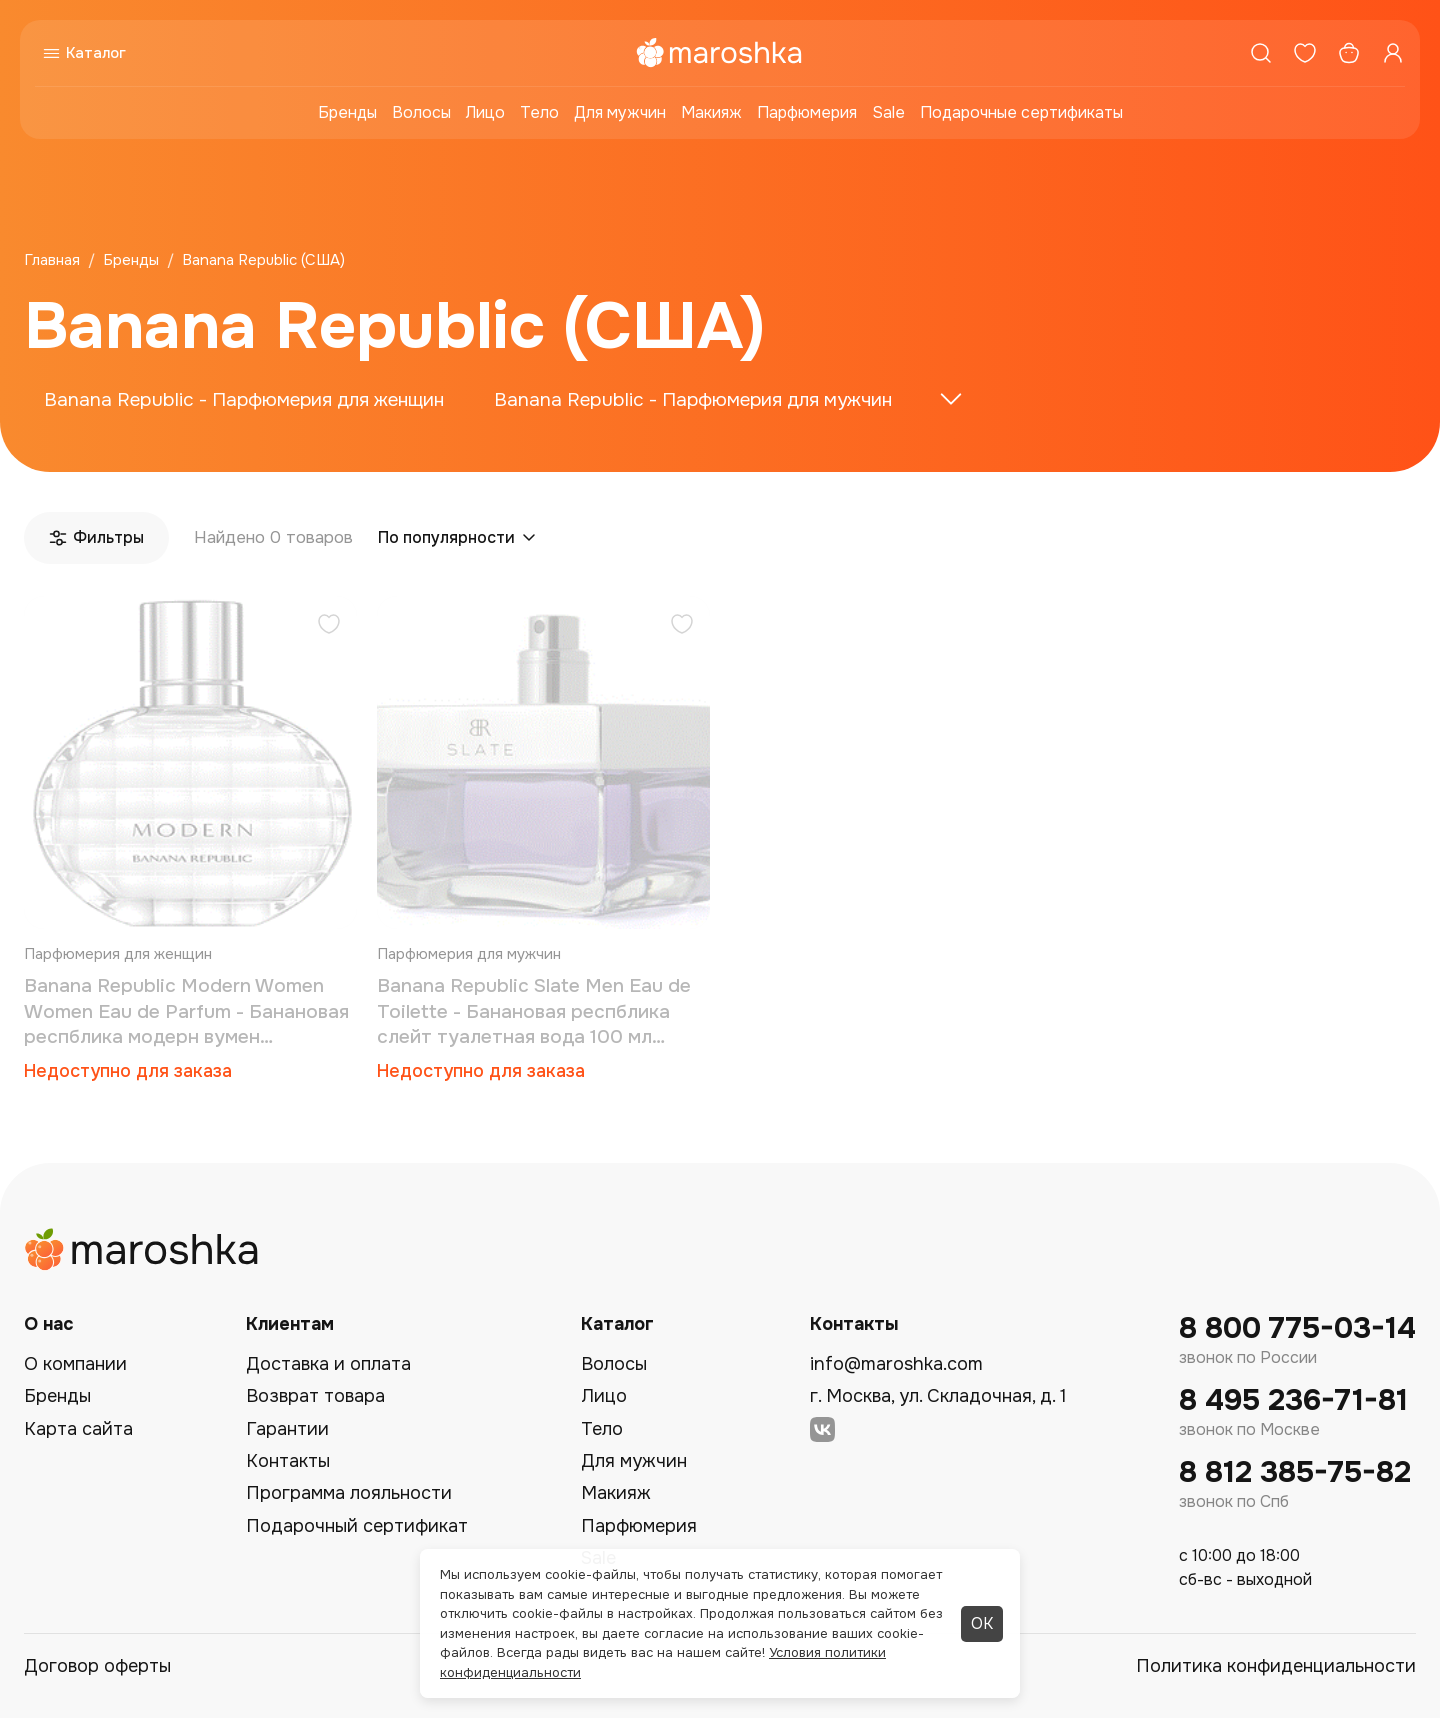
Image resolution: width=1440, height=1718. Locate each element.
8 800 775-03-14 (1297, 1328)
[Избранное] (1305, 53)
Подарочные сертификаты (1021, 112)
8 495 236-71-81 (1293, 1400)
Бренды (347, 112)
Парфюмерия (807, 112)
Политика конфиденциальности (1276, 1666)
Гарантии (287, 1429)
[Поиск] (1261, 53)
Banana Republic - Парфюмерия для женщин (244, 400)
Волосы (421, 112)
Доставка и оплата (328, 1364)
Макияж (711, 112)
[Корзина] (1349, 53)
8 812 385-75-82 (1295, 1472)
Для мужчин (620, 112)
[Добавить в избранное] (329, 626)
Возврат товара (315, 1396)
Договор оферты (97, 1666)
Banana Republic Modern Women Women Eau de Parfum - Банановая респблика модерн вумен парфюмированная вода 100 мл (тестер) (186, 1012)
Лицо (485, 112)
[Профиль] (1393, 53)
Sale (888, 112)
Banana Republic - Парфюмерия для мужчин (693, 400)
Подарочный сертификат (357, 1526)
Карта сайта (78, 1429)
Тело (539, 112)
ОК (982, 1623)
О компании (75, 1364)
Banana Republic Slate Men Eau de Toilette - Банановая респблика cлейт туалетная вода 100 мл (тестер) (534, 1012)
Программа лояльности (349, 1493)
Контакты (288, 1461)
